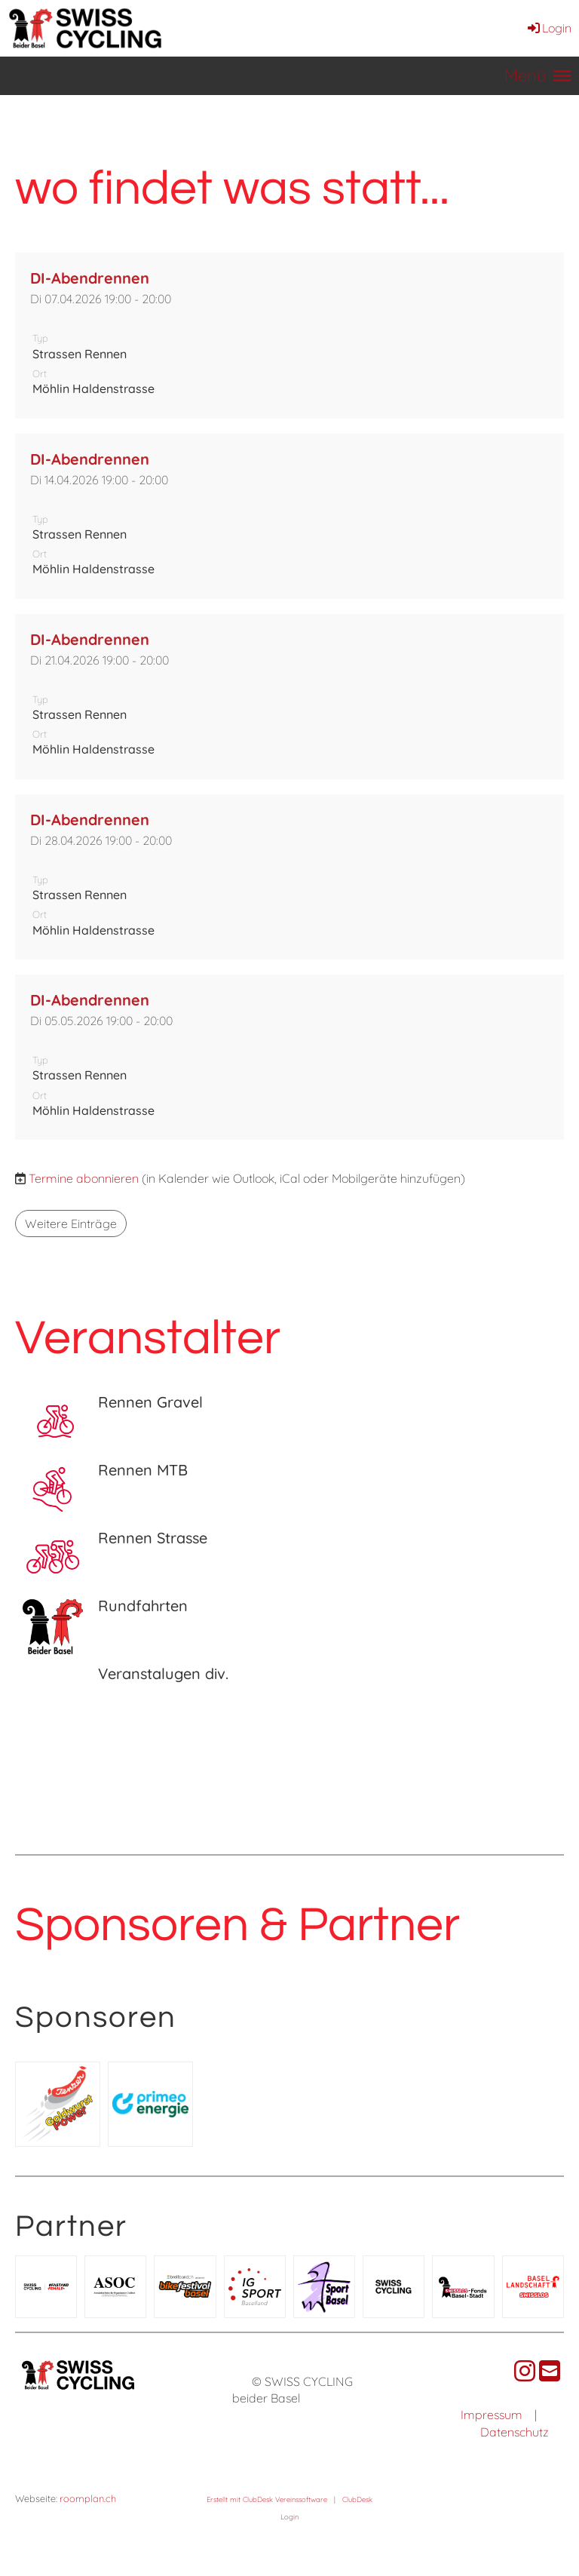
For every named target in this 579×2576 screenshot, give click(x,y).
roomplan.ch (88, 2498)
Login (548, 27)
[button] (289, 335)
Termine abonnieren (84, 1178)
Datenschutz (514, 2431)
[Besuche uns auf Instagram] (524, 2371)
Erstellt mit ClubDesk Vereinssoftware (267, 2499)
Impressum (491, 2414)
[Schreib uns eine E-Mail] (549, 2371)
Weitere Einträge (71, 1223)
